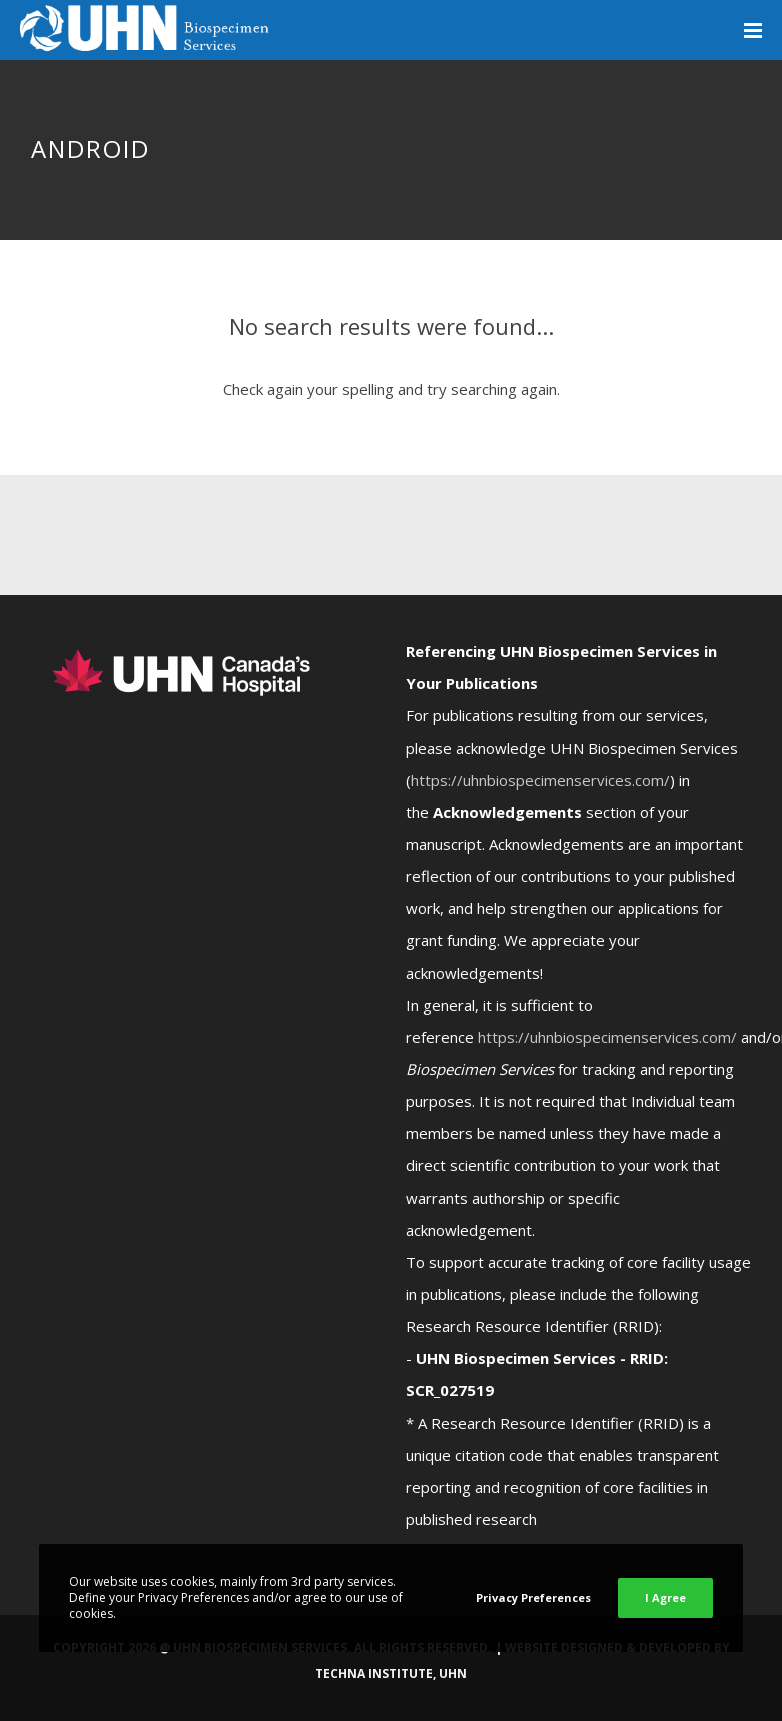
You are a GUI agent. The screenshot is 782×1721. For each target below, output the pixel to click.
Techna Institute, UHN (391, 1673)
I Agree (665, 1597)
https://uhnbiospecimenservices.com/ (540, 780)
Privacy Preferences (533, 1597)
